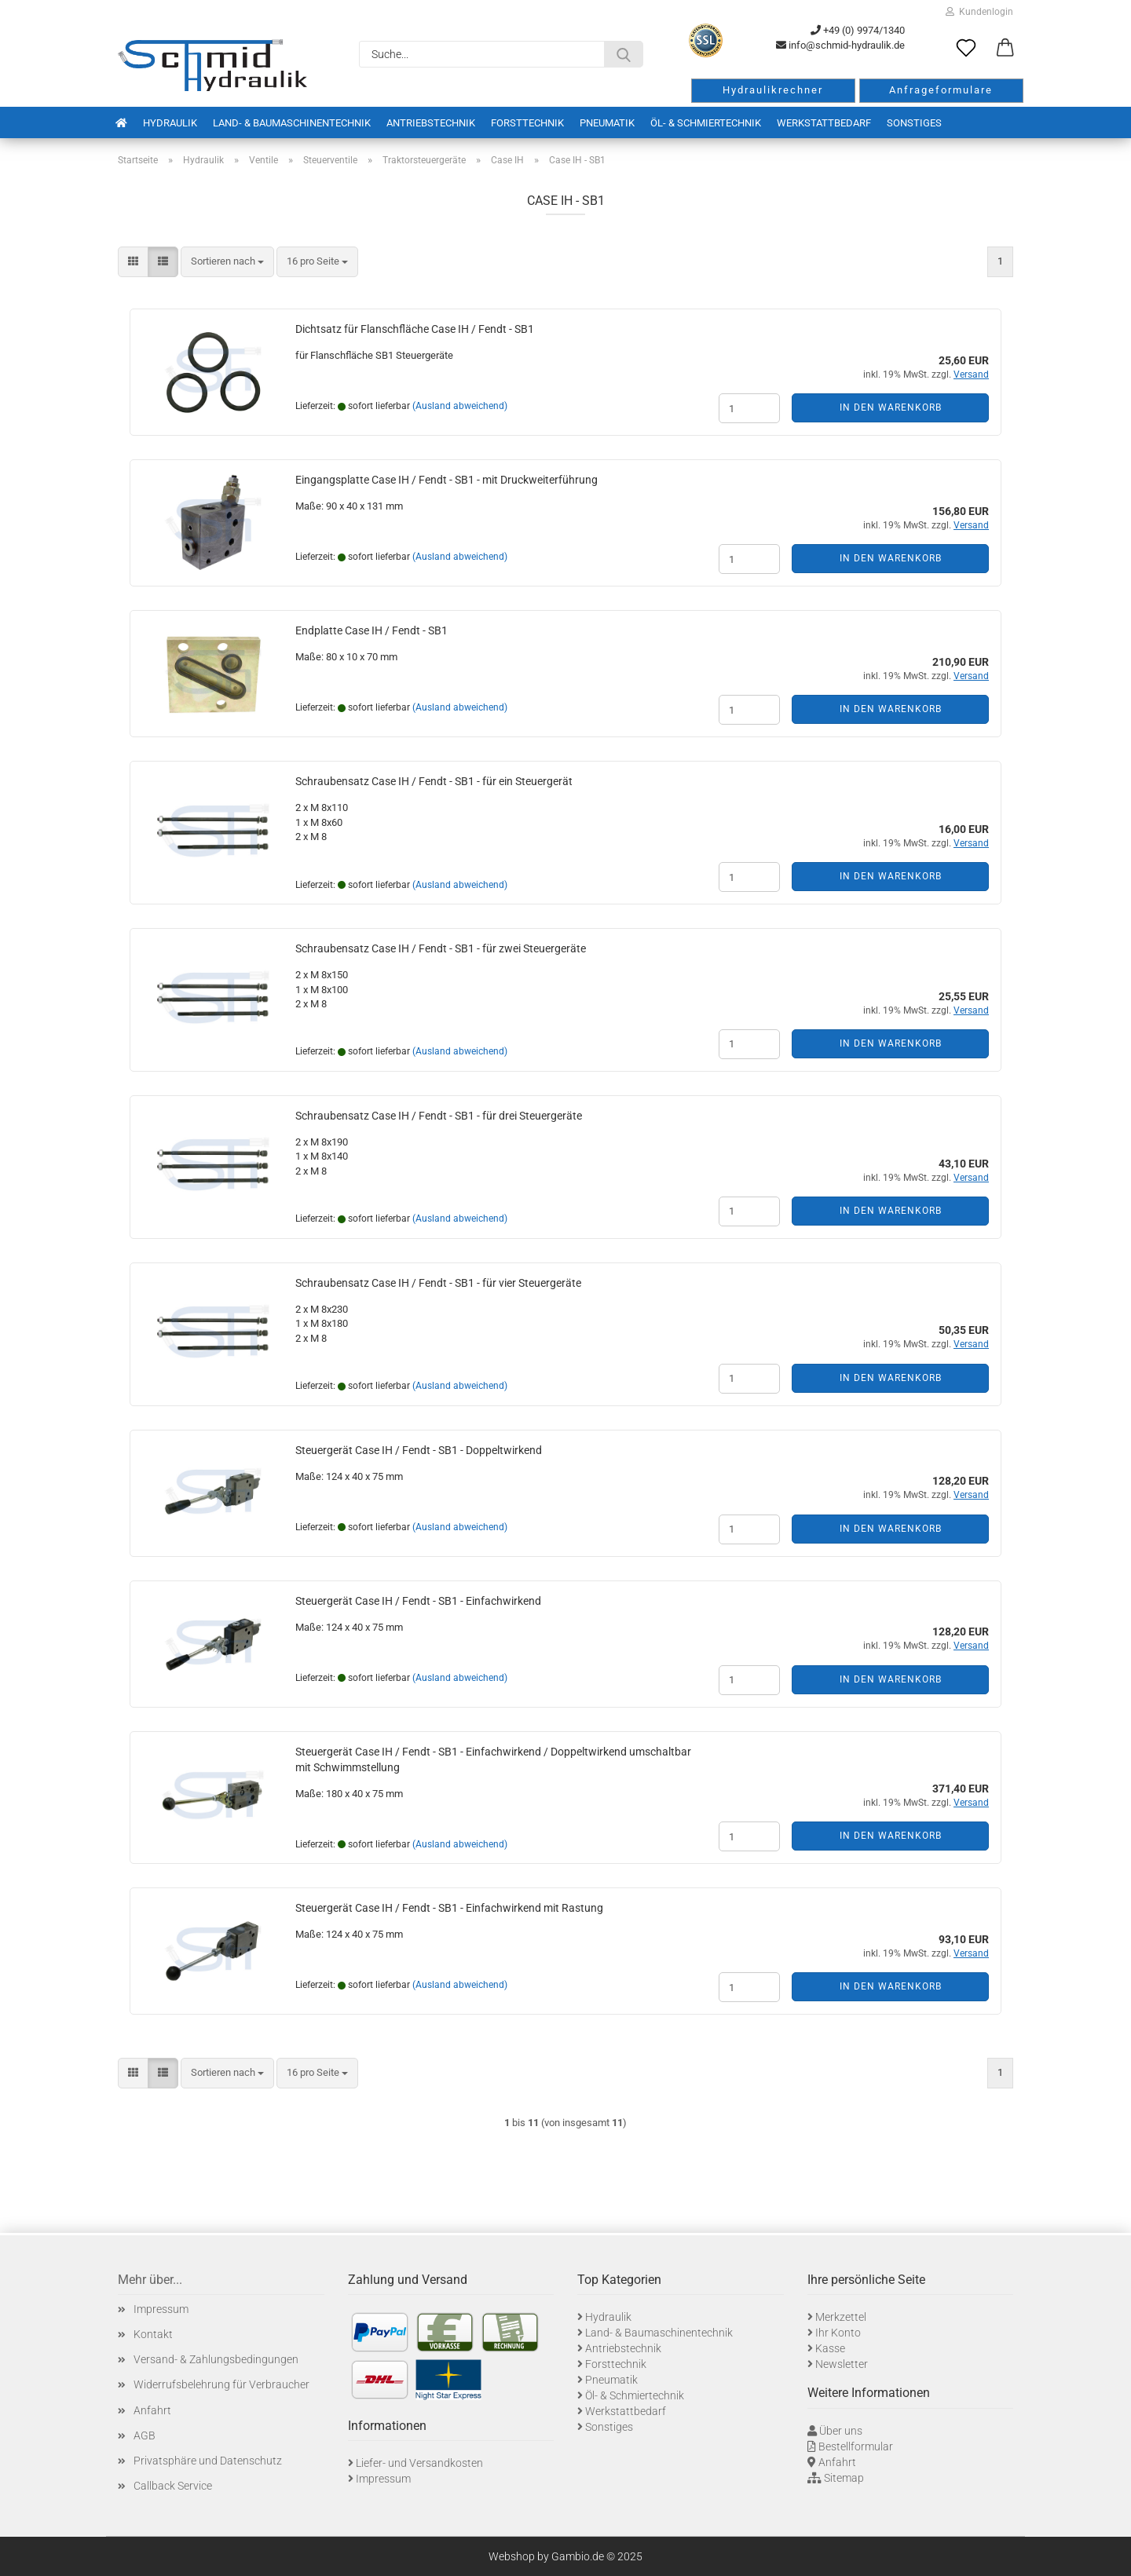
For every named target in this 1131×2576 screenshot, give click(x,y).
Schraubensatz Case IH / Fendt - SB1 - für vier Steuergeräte (438, 1283)
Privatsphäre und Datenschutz (208, 2460)
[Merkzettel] (966, 49)
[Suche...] (623, 54)
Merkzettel (840, 2317)
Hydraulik (170, 123)
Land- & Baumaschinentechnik (292, 123)
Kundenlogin (979, 11)
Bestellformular (855, 2446)
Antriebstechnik (430, 123)
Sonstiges (914, 123)
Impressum (161, 2309)
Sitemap (844, 2478)
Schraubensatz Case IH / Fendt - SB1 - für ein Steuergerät (434, 781)
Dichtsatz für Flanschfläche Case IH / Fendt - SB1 (414, 329)
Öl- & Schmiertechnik (705, 123)
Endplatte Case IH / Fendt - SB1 (371, 630)
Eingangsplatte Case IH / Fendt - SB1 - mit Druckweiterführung (446, 479)
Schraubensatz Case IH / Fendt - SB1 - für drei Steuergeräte (438, 1115)
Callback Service (173, 2485)
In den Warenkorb (891, 407)
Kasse (830, 2348)
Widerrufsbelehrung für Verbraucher (221, 2384)
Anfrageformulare (941, 90)
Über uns (840, 2430)
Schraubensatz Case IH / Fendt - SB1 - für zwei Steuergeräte (440, 948)
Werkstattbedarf (824, 123)
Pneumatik (607, 123)
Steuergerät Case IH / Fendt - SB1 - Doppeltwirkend (418, 1450)
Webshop (512, 2556)
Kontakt (153, 2334)
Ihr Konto (838, 2332)
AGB (145, 2435)
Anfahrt (152, 2410)
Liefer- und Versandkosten (419, 2463)
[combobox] (227, 262)
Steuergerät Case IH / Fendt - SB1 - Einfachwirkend (418, 1601)
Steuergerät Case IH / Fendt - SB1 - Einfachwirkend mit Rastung (449, 1908)
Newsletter (841, 2364)
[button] (1005, 49)
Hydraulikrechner (773, 90)
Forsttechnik (527, 123)
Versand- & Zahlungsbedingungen (216, 2359)
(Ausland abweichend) (459, 405)
